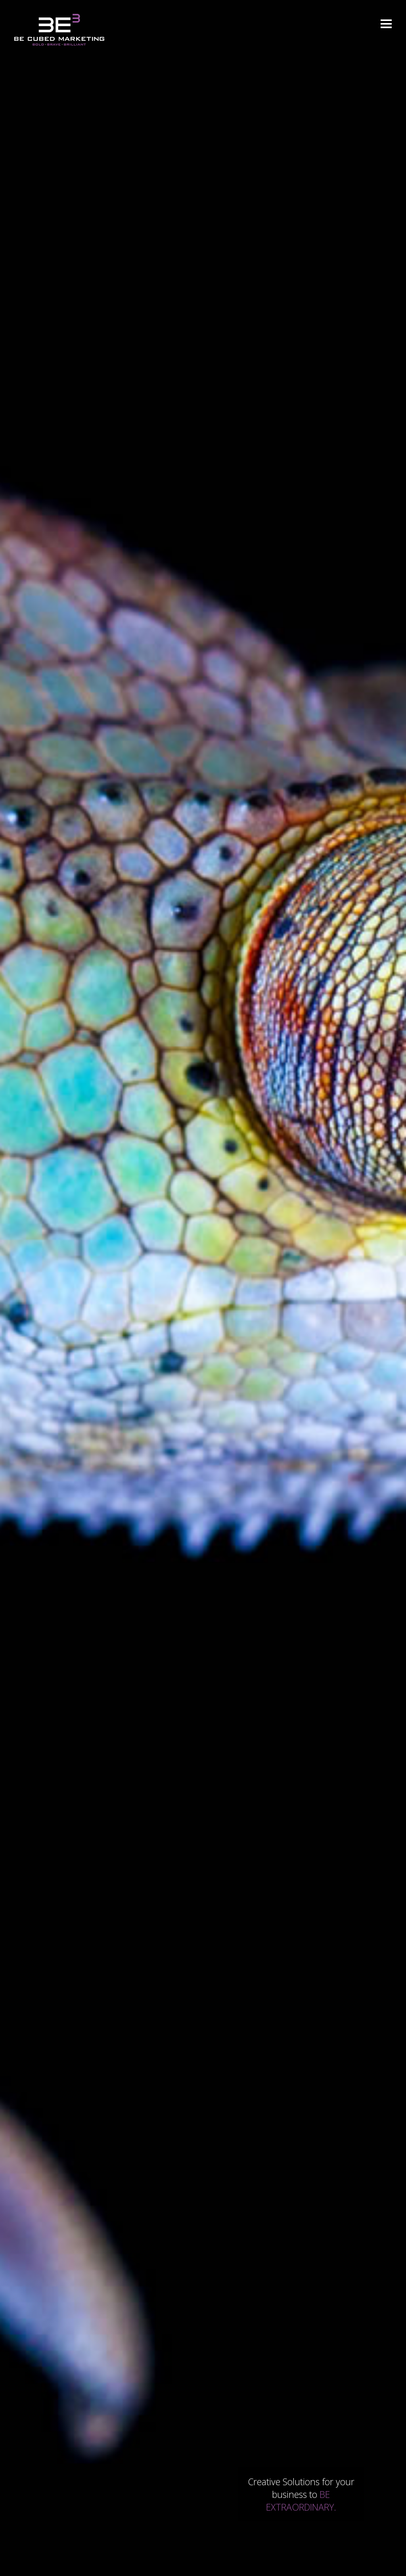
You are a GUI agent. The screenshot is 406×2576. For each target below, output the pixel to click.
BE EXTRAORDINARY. (301, 2500)
